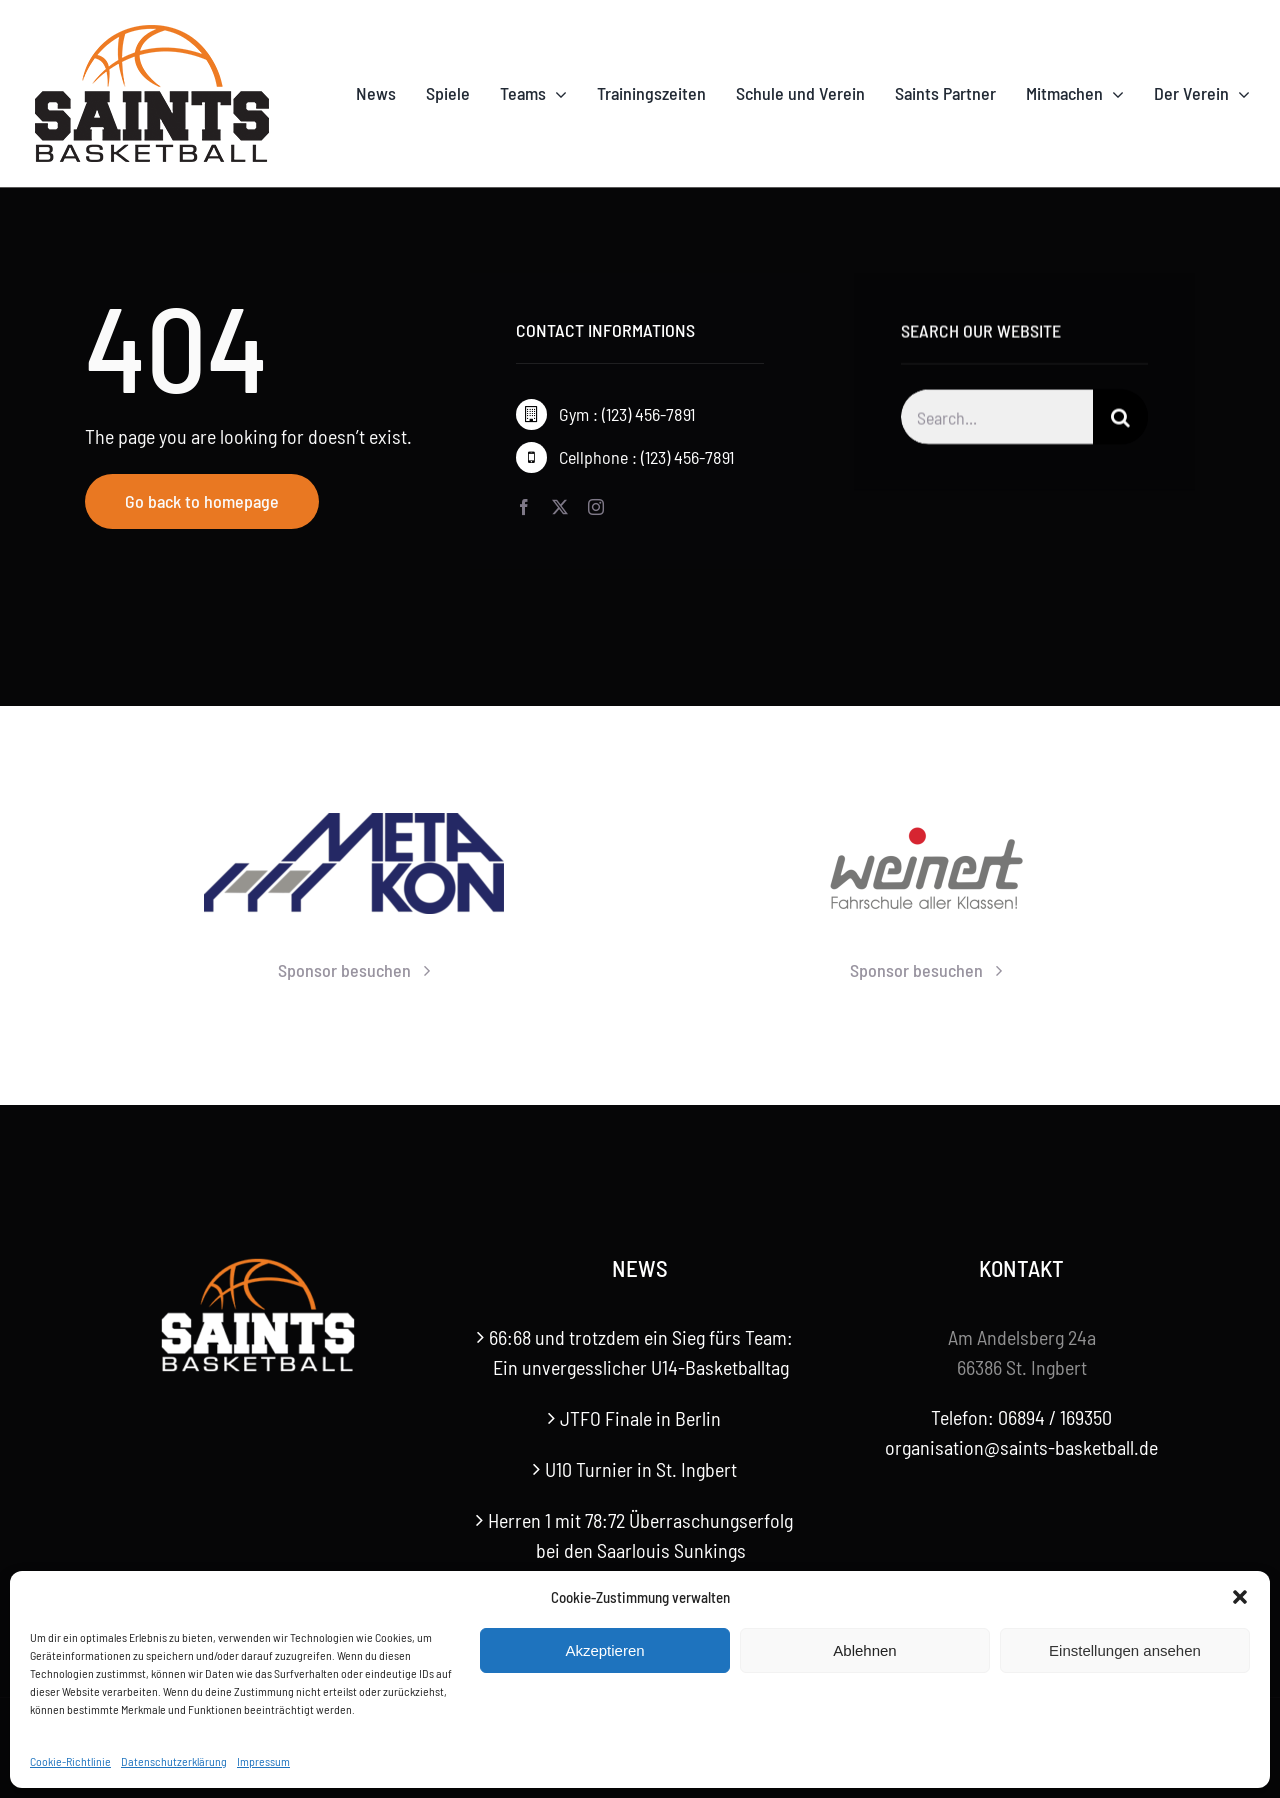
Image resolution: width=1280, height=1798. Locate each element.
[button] (1240, 1597)
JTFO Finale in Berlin (640, 1418)
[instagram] (596, 507)
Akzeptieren (604, 1650)
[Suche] (1120, 420)
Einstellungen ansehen (1125, 1650)
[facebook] (524, 507)
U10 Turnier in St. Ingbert (641, 1469)
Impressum (263, 1761)
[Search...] (997, 420)
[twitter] (560, 507)
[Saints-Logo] (152, 30)
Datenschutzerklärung (174, 1761)
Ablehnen (864, 1650)
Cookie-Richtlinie (70, 1761)
